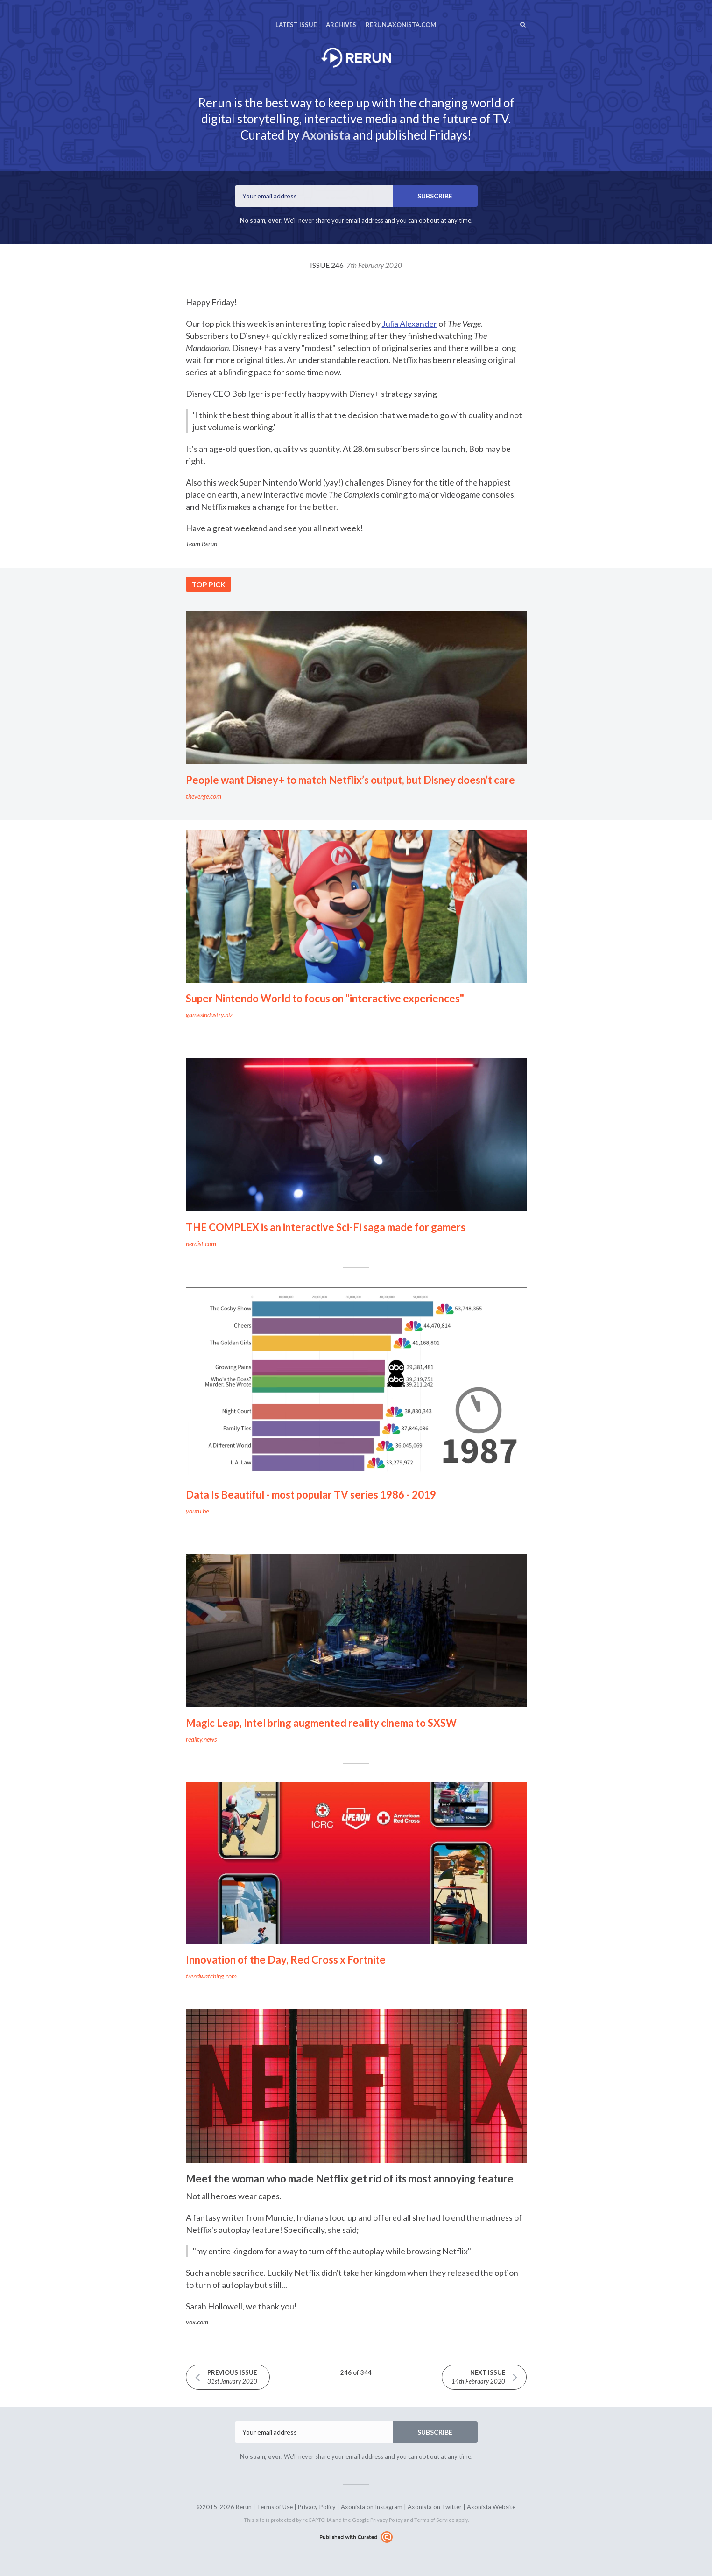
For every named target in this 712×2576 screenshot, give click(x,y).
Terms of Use (275, 2507)
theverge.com (203, 796)
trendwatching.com (211, 1976)
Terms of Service (434, 2520)
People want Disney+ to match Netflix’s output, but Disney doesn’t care (350, 780)
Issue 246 (356, 264)
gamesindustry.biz (209, 1015)
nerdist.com (201, 1243)
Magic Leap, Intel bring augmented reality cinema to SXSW (321, 1723)
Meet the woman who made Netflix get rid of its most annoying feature (350, 2178)
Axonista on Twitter (435, 2507)
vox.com (197, 2322)
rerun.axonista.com (401, 24)
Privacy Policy (317, 2507)
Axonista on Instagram (371, 2507)
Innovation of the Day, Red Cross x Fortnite (286, 1959)
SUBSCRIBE (434, 196)
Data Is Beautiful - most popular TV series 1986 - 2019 (311, 1494)
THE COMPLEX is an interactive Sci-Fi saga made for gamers (325, 1227)
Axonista (326, 134)
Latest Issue (296, 24)
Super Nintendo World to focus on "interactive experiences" (325, 998)
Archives (341, 24)
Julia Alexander (409, 323)
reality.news (201, 1739)
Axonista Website (491, 2507)
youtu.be (197, 1511)
